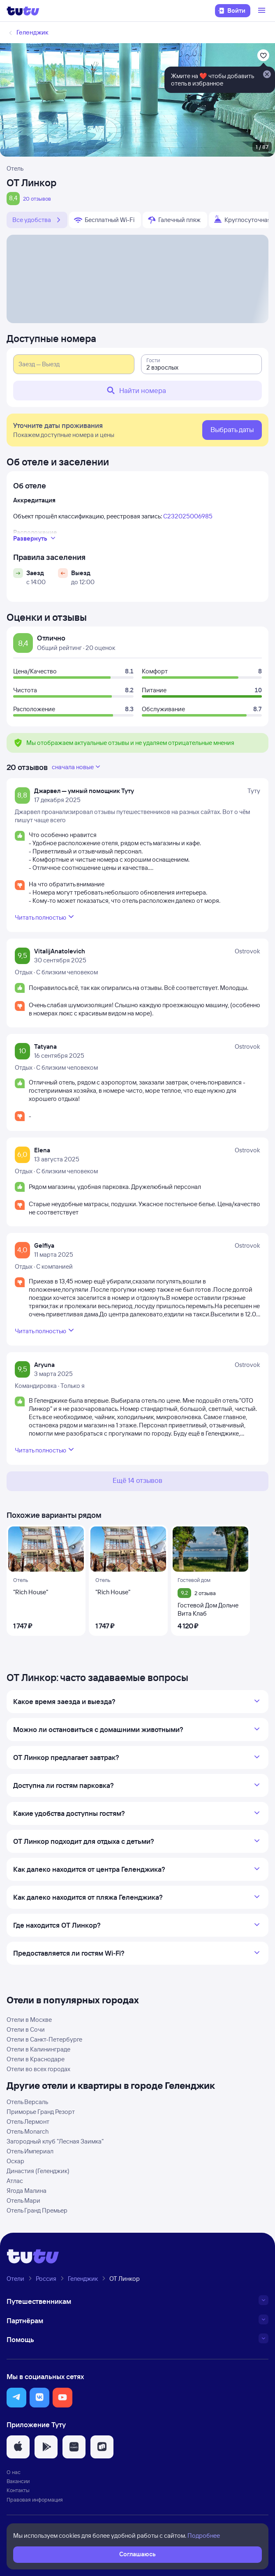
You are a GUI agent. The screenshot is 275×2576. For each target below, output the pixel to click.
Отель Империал (30, 2151)
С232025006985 (188, 516)
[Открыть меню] (262, 11)
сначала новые (77, 767)
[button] (16, 2397)
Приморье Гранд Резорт (41, 2112)
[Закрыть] (267, 75)
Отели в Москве (29, 2019)
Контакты (18, 2490)
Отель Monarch (28, 2131)
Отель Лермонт (28, 2121)
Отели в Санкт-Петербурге (44, 2039)
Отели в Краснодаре (36, 2059)
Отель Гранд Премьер (37, 2210)
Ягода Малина (26, 2190)
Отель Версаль (27, 2102)
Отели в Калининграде (38, 2049)
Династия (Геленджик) (38, 2171)
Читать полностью (45, 917)
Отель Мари (23, 2200)
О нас (14, 2472)
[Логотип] (23, 10)
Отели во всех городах (38, 2069)
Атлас (15, 2181)
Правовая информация (35, 2499)
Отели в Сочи (26, 2029)
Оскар (15, 2161)
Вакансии (18, 2481)
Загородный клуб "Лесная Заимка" (55, 2141)
